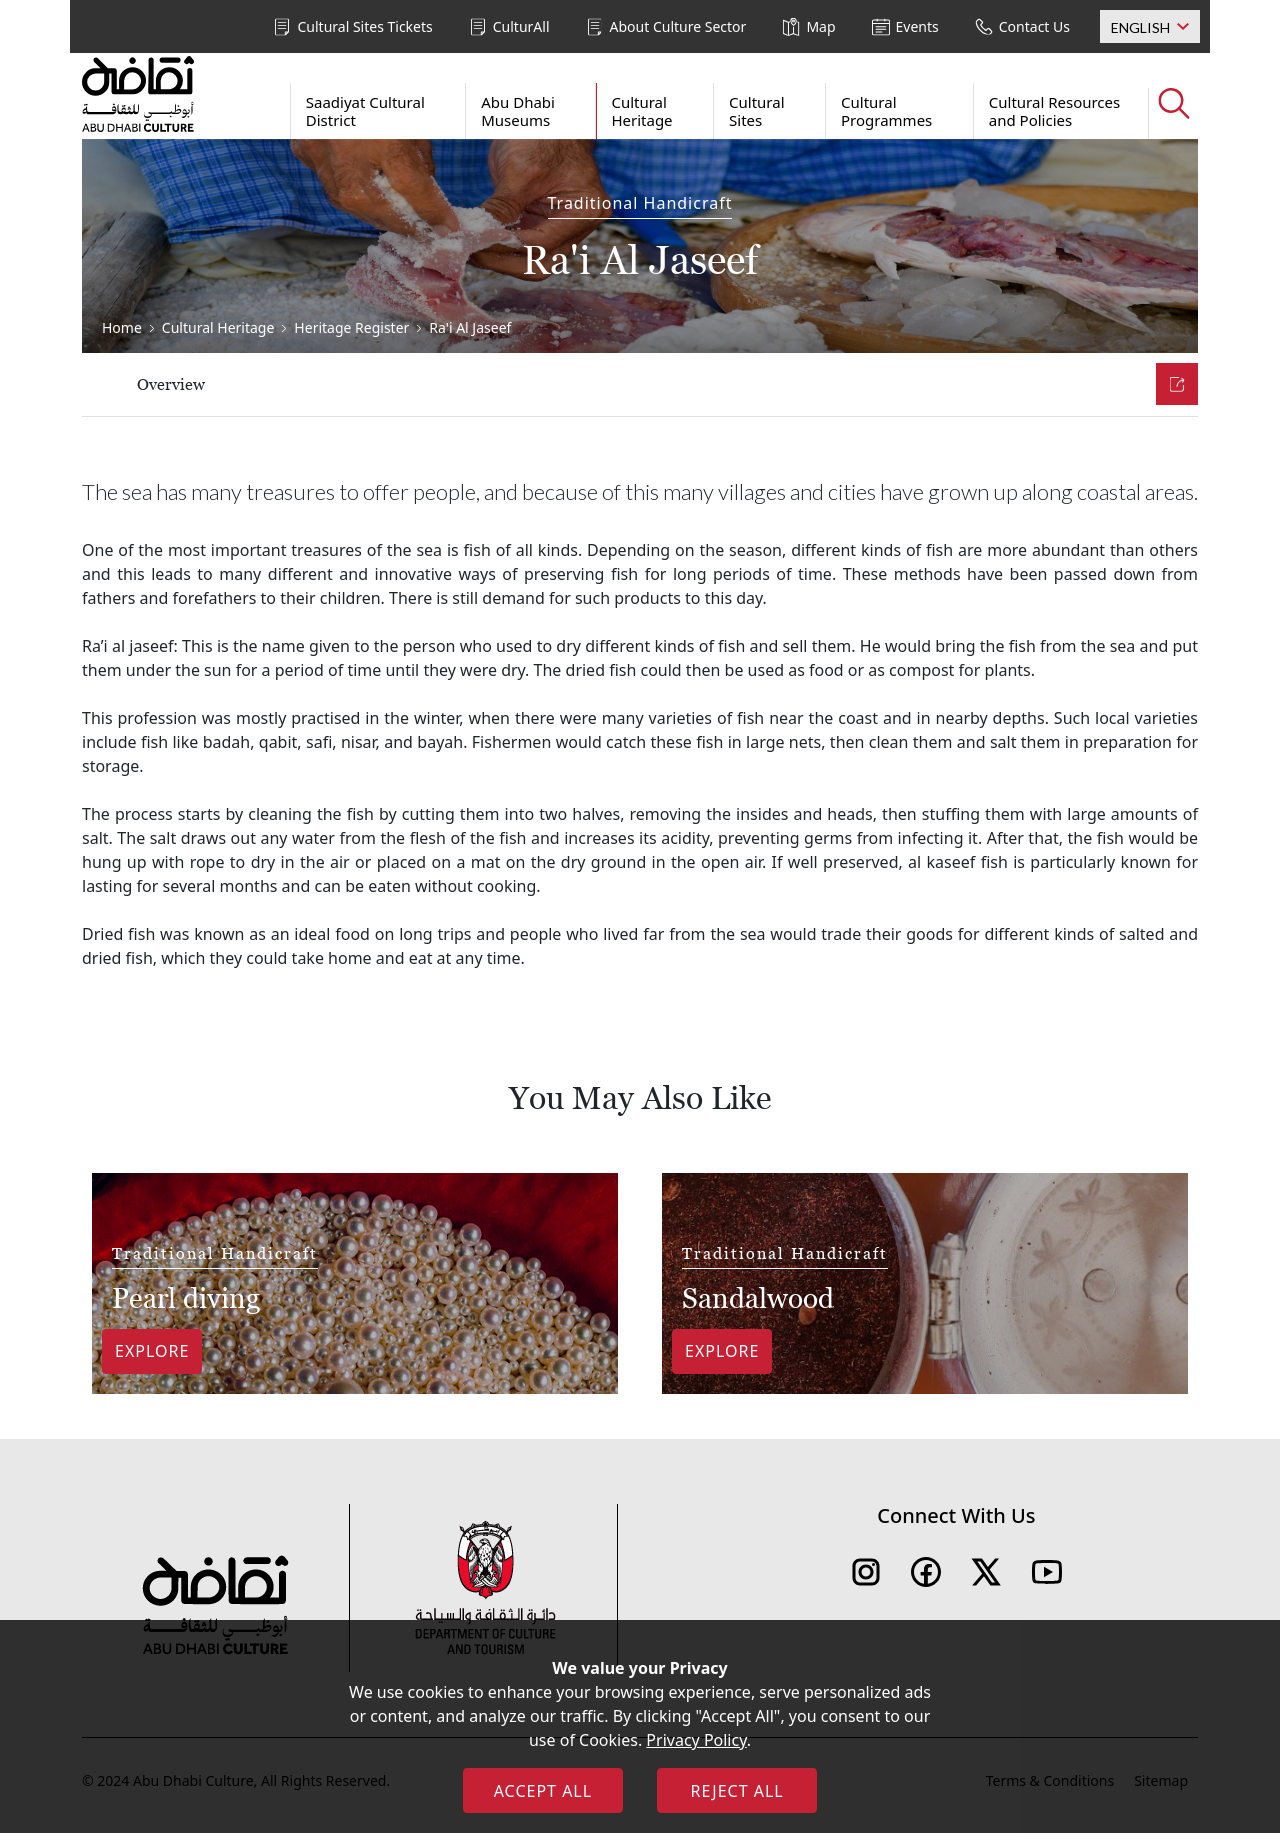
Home (122, 327)
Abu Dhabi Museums (518, 111)
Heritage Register (351, 327)
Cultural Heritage (641, 111)
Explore (152, 1351)
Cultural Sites (757, 111)
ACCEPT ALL (543, 1791)
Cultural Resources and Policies (1054, 111)
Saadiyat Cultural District (365, 111)
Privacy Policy (696, 1740)
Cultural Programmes (886, 111)
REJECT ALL (736, 1791)
